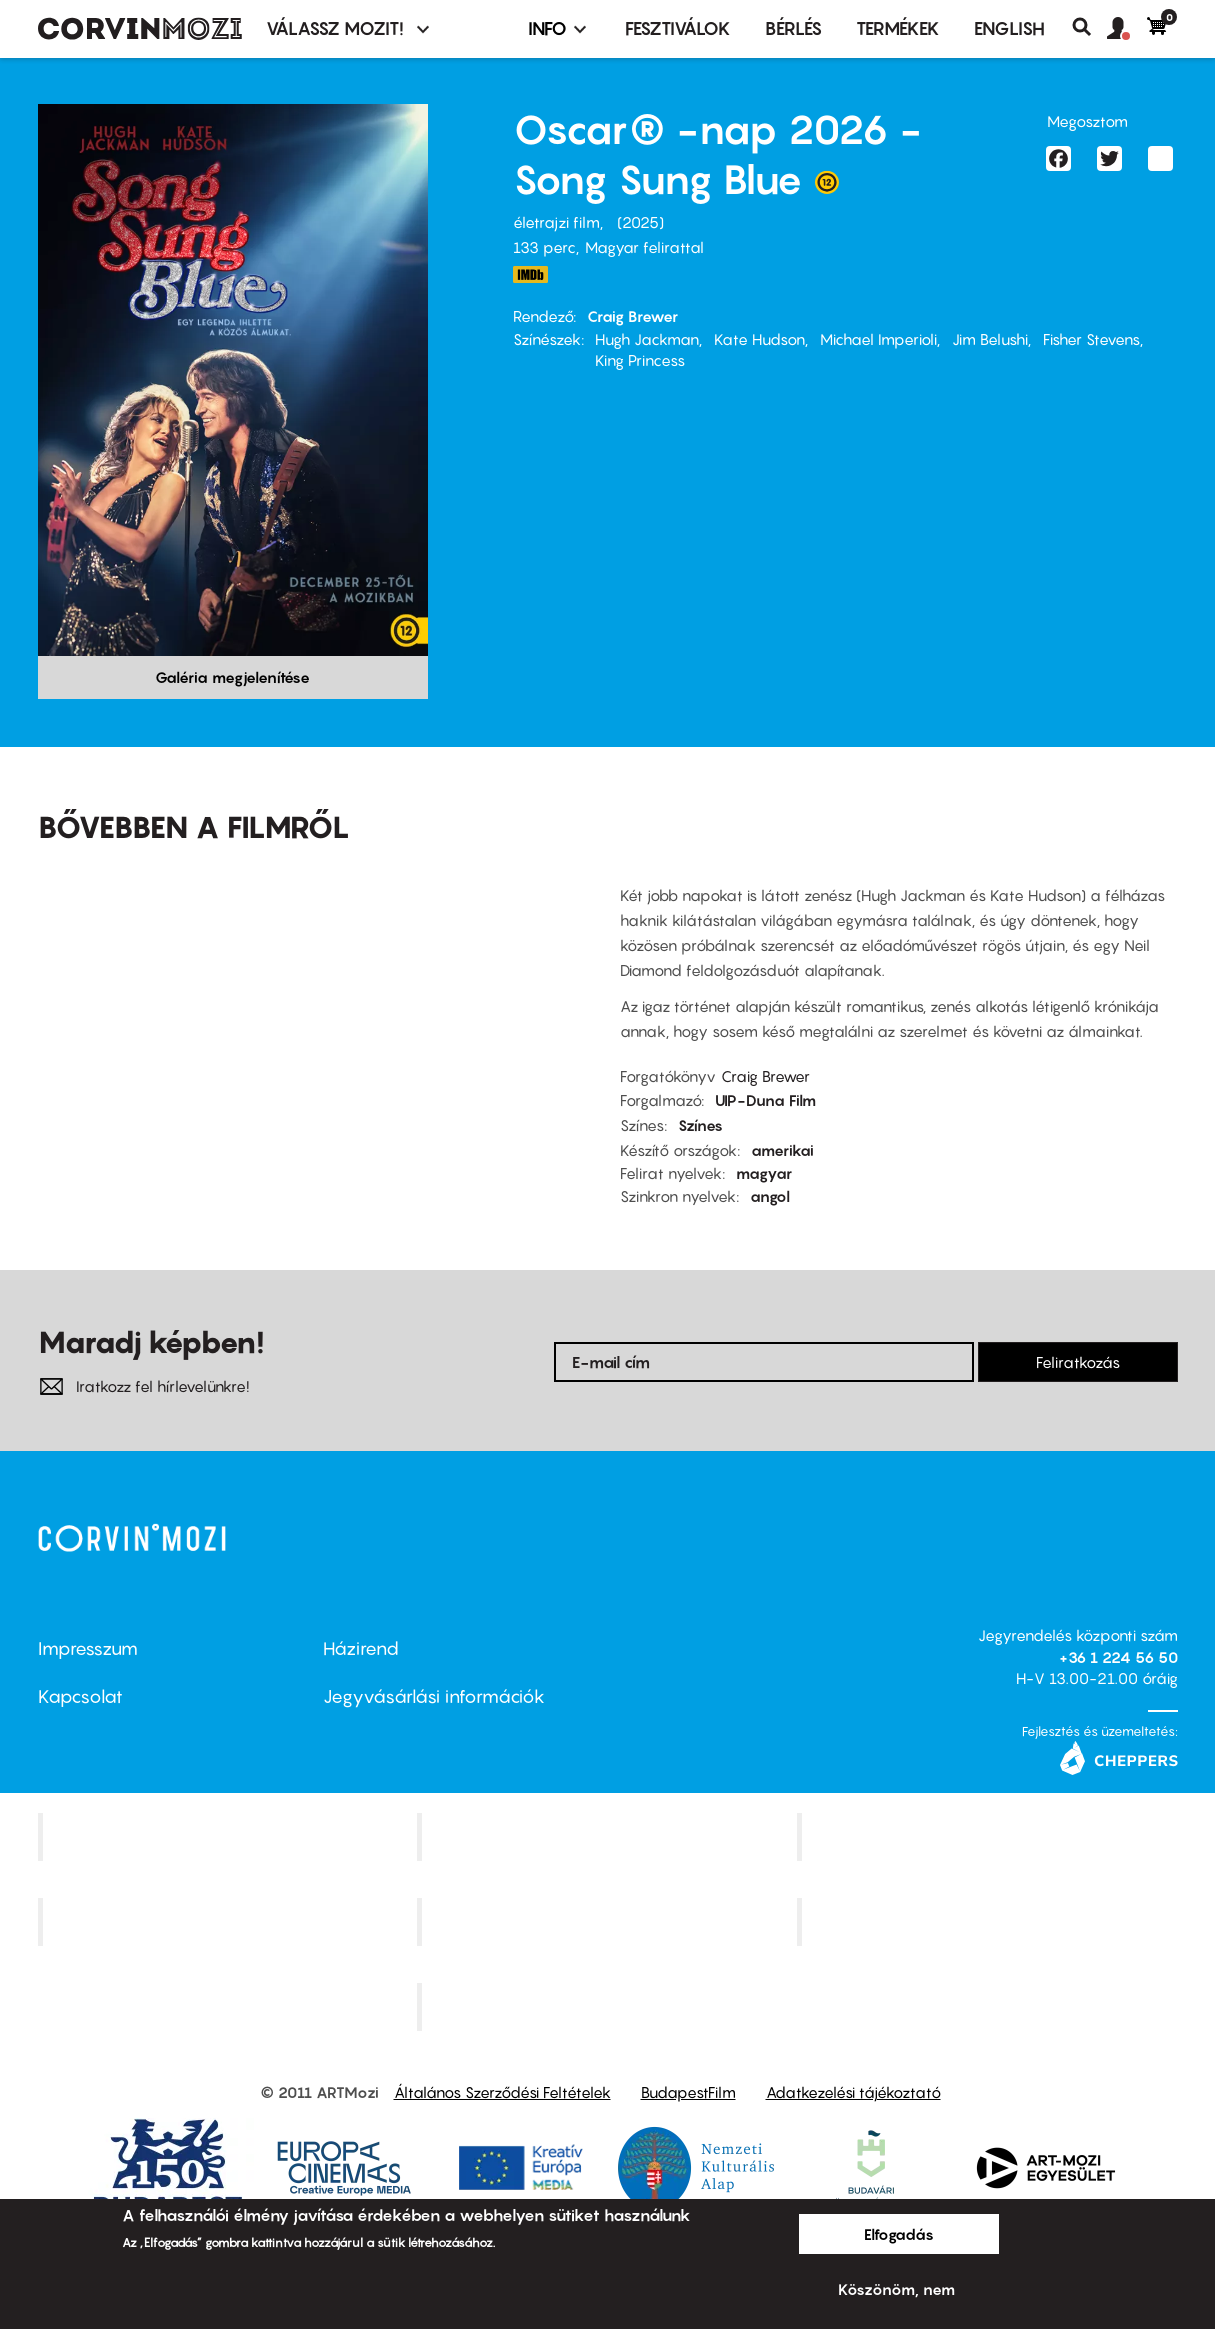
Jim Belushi (990, 339)
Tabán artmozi (990, 1922)
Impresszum (88, 1648)
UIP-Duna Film (765, 1100)
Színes (700, 1125)
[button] (1127, 29)
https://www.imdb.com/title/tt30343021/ (531, 274)
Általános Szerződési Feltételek (502, 2092)
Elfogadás (899, 2234)
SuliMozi (610, 1922)
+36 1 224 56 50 (1118, 1657)
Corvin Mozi (229, 1837)
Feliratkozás (1078, 1362)
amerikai (782, 1150)
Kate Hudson (759, 339)
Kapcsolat (80, 1696)
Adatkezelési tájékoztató (853, 2092)
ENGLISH (1009, 28)
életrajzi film (556, 222)
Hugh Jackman (647, 339)
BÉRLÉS (793, 28)
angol (770, 1196)
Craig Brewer (632, 316)
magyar (764, 1173)
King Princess (640, 360)
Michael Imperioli (878, 339)
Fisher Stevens (1091, 339)
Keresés (1089, 27)
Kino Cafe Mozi (610, 1837)
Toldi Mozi (610, 2006)
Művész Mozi (989, 1837)
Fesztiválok (678, 28)
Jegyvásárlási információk (434, 1696)
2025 (640, 222)
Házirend (361, 1648)
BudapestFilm (688, 2092)
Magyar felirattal (644, 247)
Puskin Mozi (230, 1922)
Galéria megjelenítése (232, 677)
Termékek (898, 28)
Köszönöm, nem (896, 2289)
